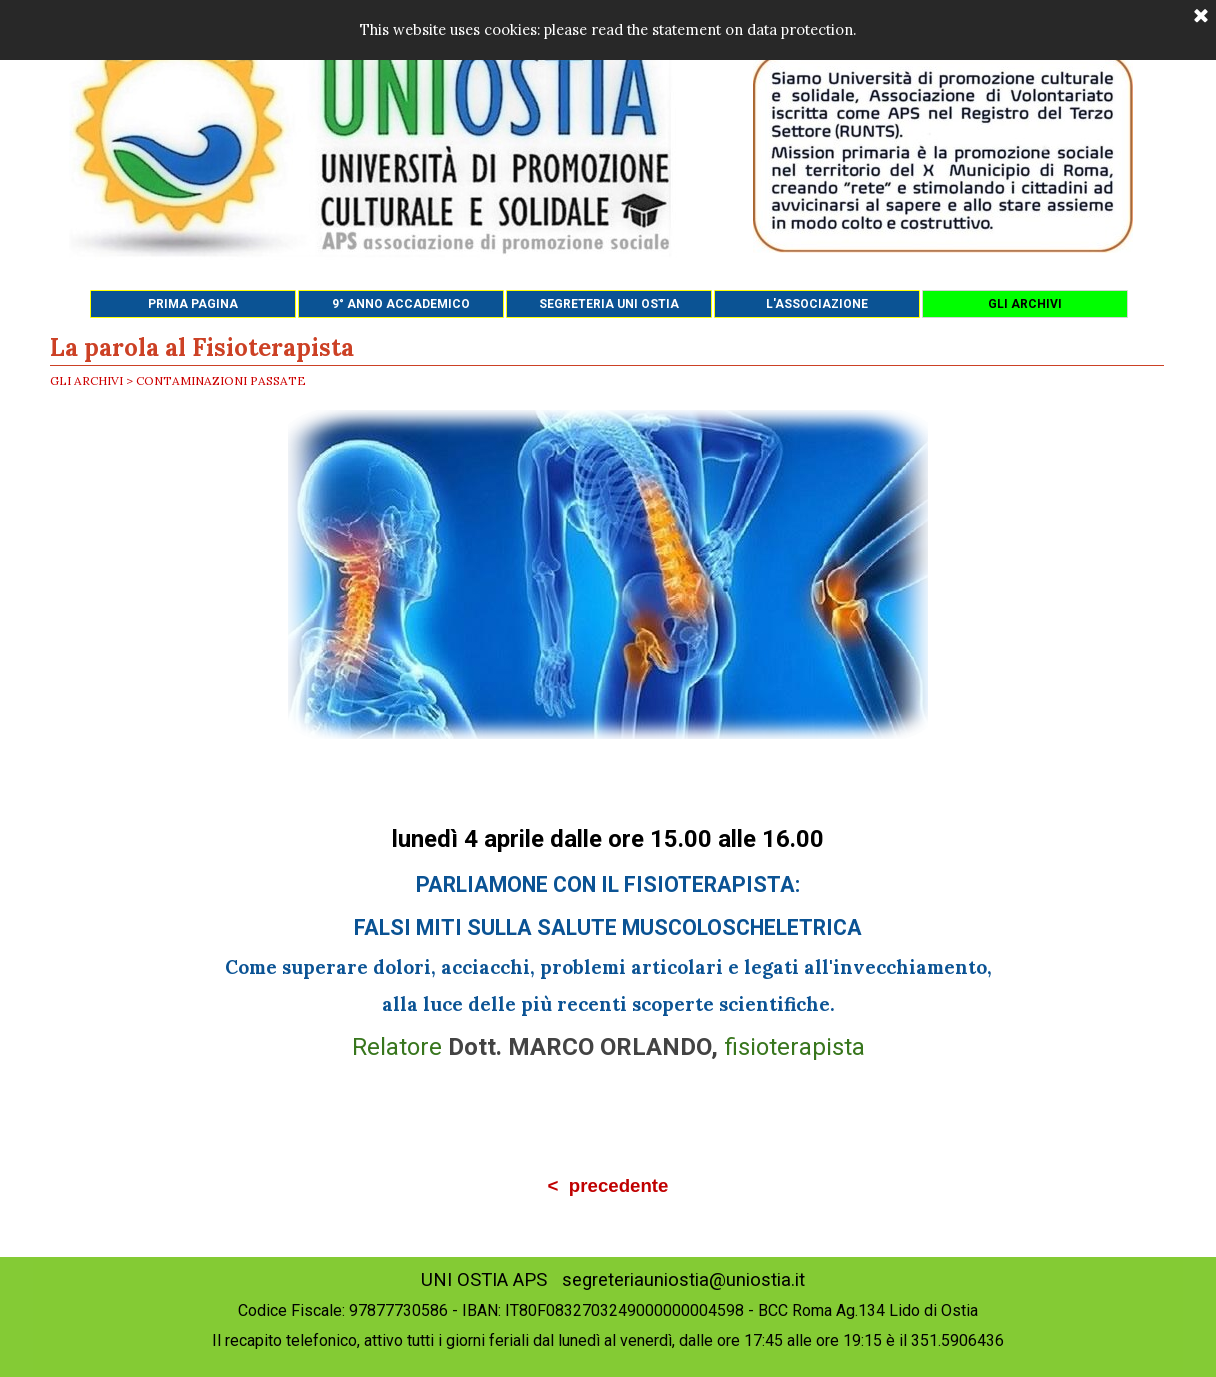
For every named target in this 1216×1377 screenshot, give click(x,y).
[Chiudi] (1201, 17)
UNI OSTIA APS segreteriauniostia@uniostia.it (613, 1280)
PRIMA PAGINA (193, 304)
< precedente (608, 1185)
